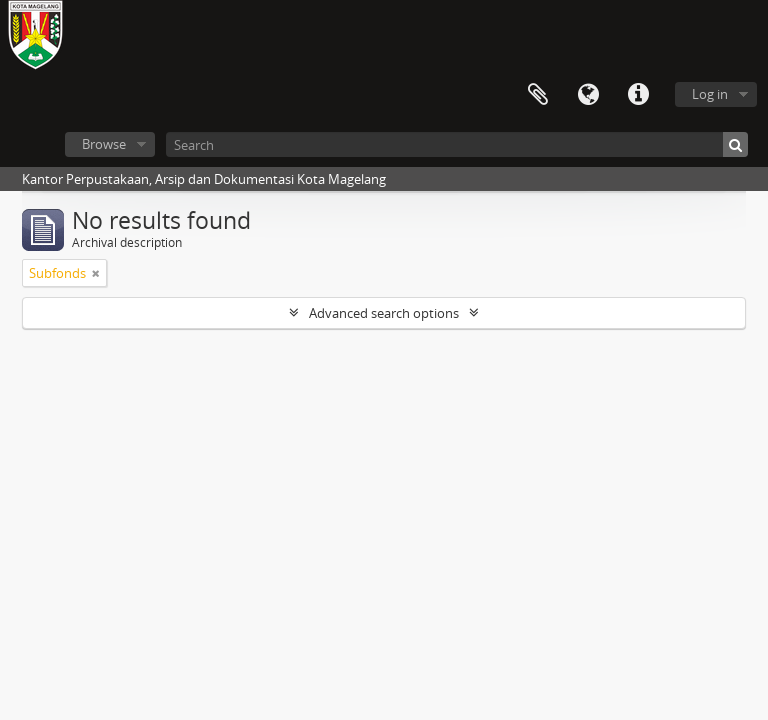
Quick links (638, 95)
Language (588, 95)
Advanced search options (384, 313)
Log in (710, 94)
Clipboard (538, 95)
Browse (104, 144)
